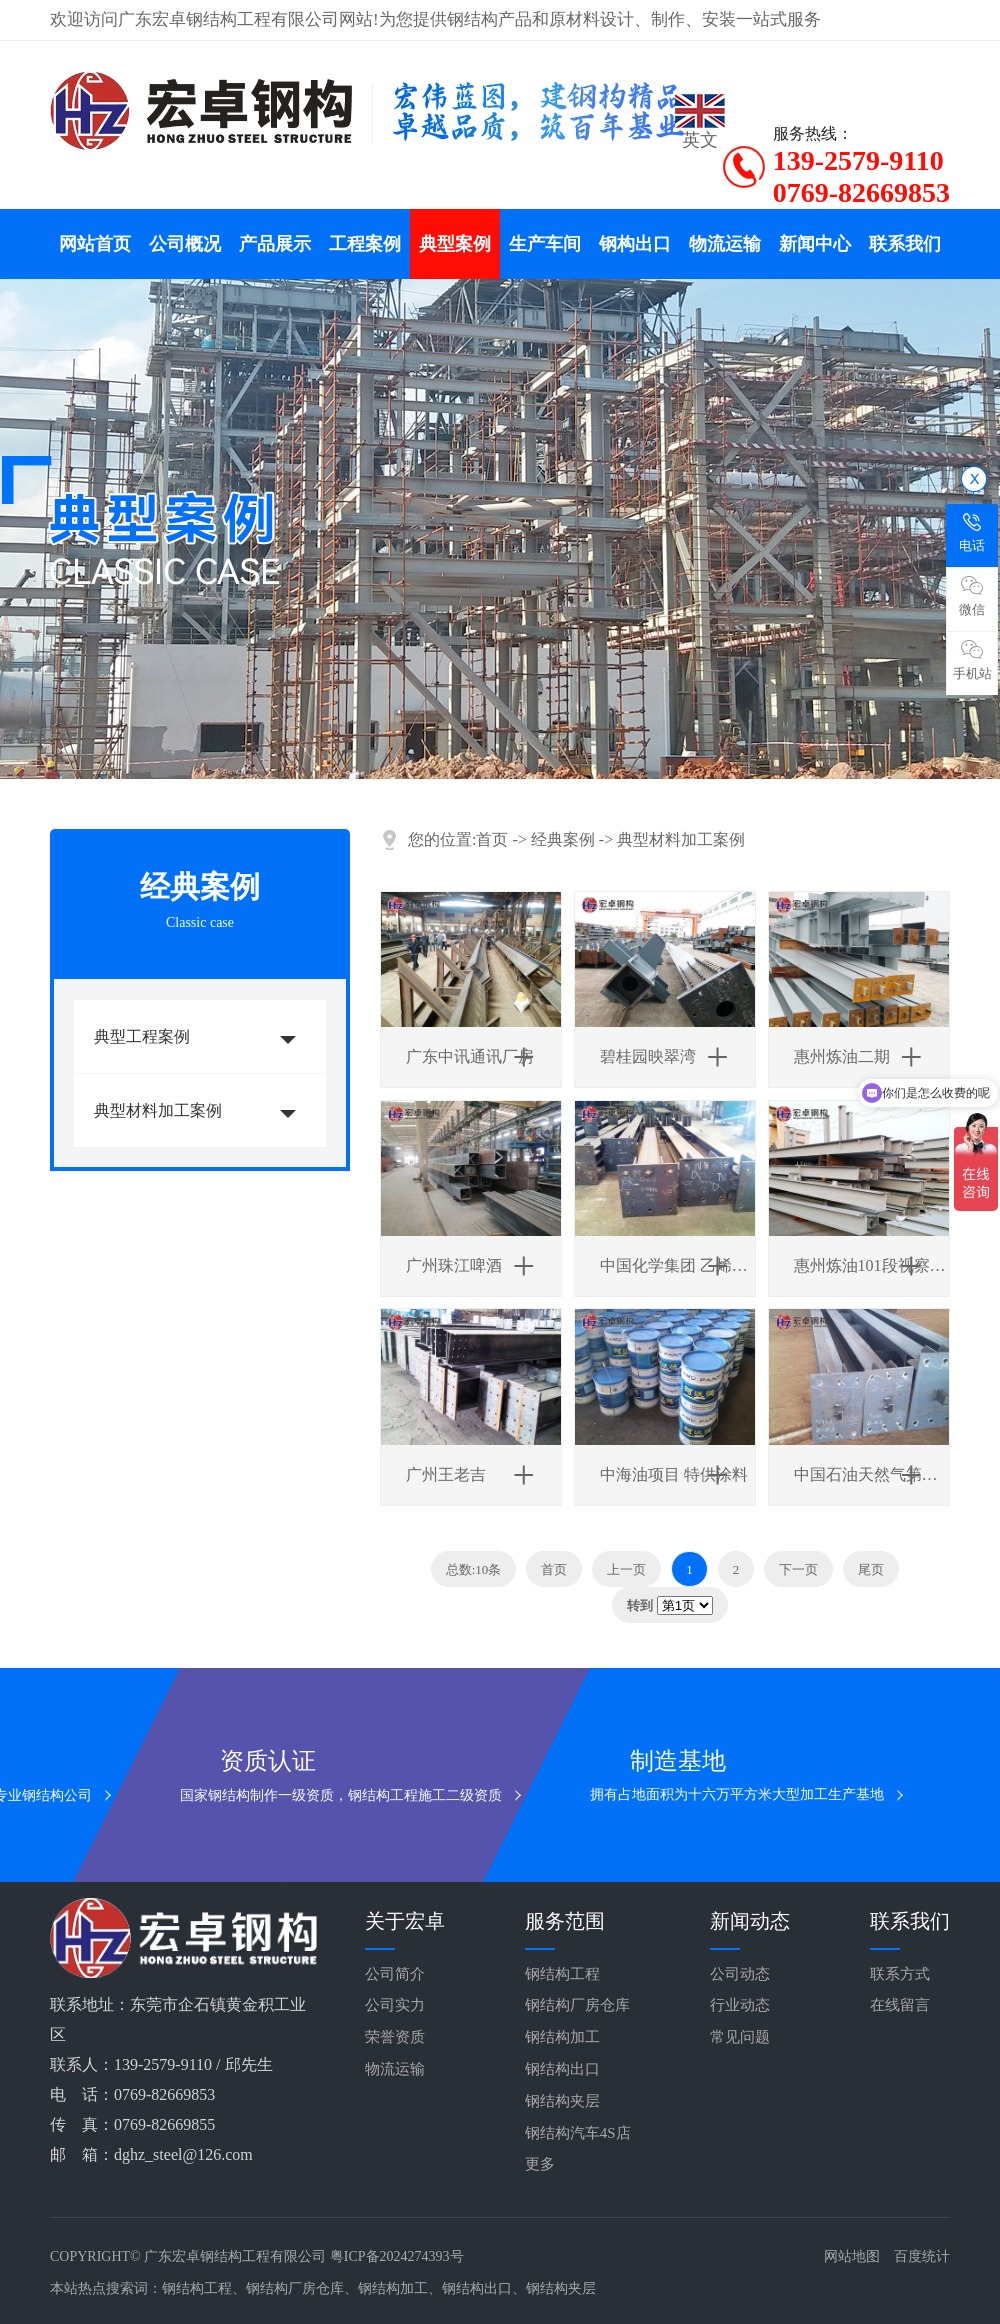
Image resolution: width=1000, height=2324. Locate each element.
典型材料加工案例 (158, 1110)
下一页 (798, 1569)
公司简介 (395, 1974)
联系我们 (905, 244)
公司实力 (395, 2005)
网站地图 (852, 2256)
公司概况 (185, 244)
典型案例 (455, 244)
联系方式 (900, 1974)
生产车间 (545, 244)
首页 (492, 839)
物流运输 (725, 244)
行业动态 (740, 2005)
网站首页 (95, 244)
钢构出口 (635, 244)
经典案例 (563, 839)
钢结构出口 (562, 2069)
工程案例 (365, 244)
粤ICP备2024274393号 (397, 2256)
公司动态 (740, 1974)
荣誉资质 (395, 2037)
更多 (540, 2164)
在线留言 (900, 2005)
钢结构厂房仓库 (577, 2005)
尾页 (871, 1569)
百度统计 (922, 2256)
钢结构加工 (562, 2037)
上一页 (626, 1569)
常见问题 (740, 2037)
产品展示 (275, 244)
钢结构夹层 (562, 2101)
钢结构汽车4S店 (578, 2133)
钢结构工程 (562, 1974)
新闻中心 (815, 244)
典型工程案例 (142, 1036)
